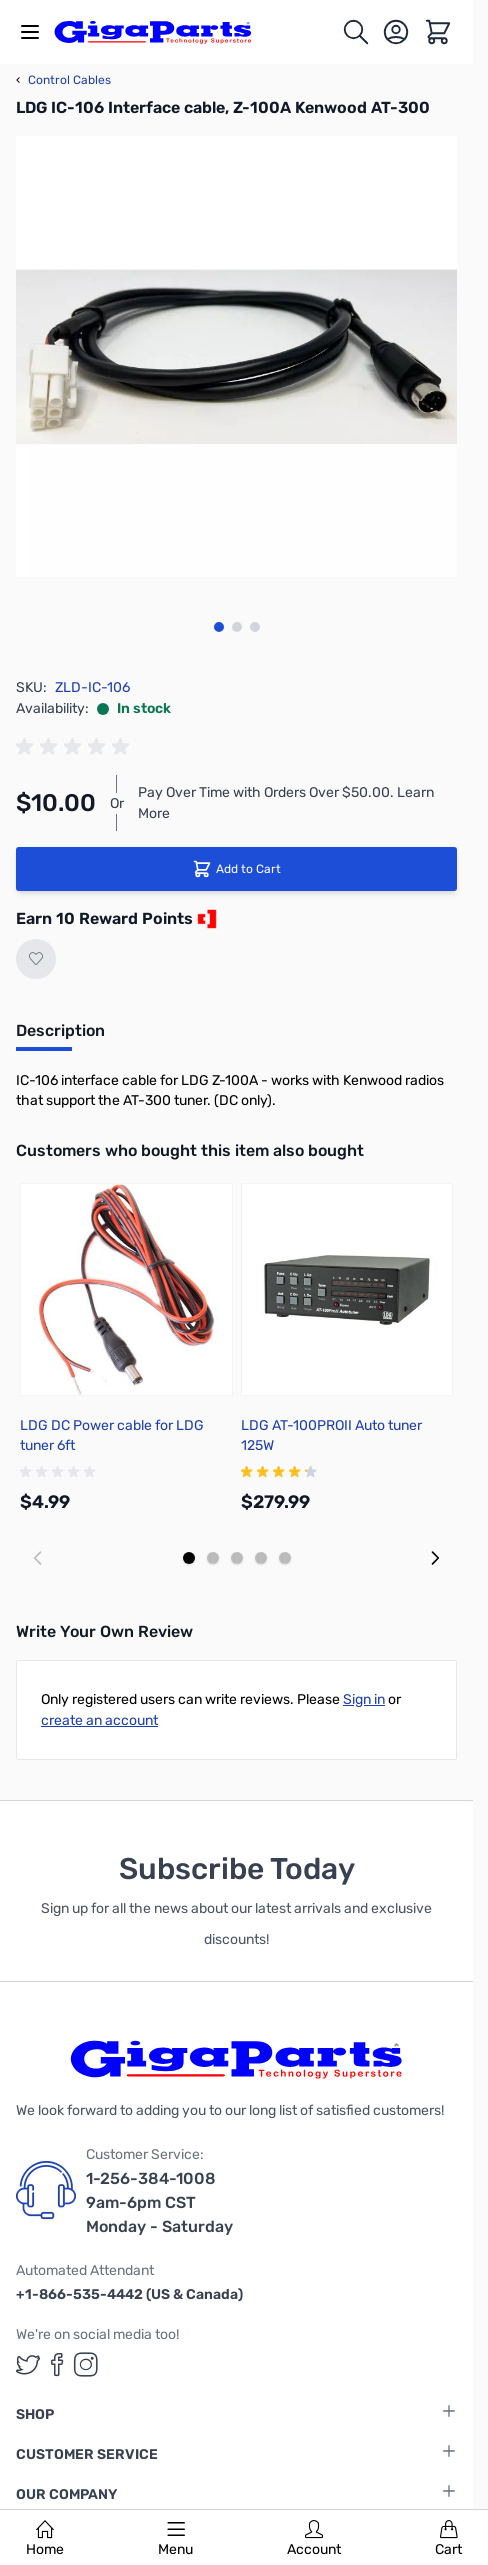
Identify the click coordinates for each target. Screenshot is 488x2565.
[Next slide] (435, 1558)
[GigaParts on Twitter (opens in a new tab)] (28, 2364)
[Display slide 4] (261, 1558)
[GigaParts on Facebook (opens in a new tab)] (57, 2364)
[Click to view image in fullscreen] (236, 356)
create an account (99, 1720)
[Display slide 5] (285, 1558)
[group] (76, 747)
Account (314, 2539)
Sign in (364, 1699)
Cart (448, 2539)
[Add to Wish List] (36, 959)
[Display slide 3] (237, 1558)
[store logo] (164, 32)
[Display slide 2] (213, 1558)
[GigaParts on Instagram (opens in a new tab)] (86, 2364)
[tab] (60, 1037)
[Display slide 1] (189, 1558)
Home (45, 2539)
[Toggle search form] (356, 32)
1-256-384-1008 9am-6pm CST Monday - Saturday (159, 2202)
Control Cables (63, 80)
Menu (175, 2539)
